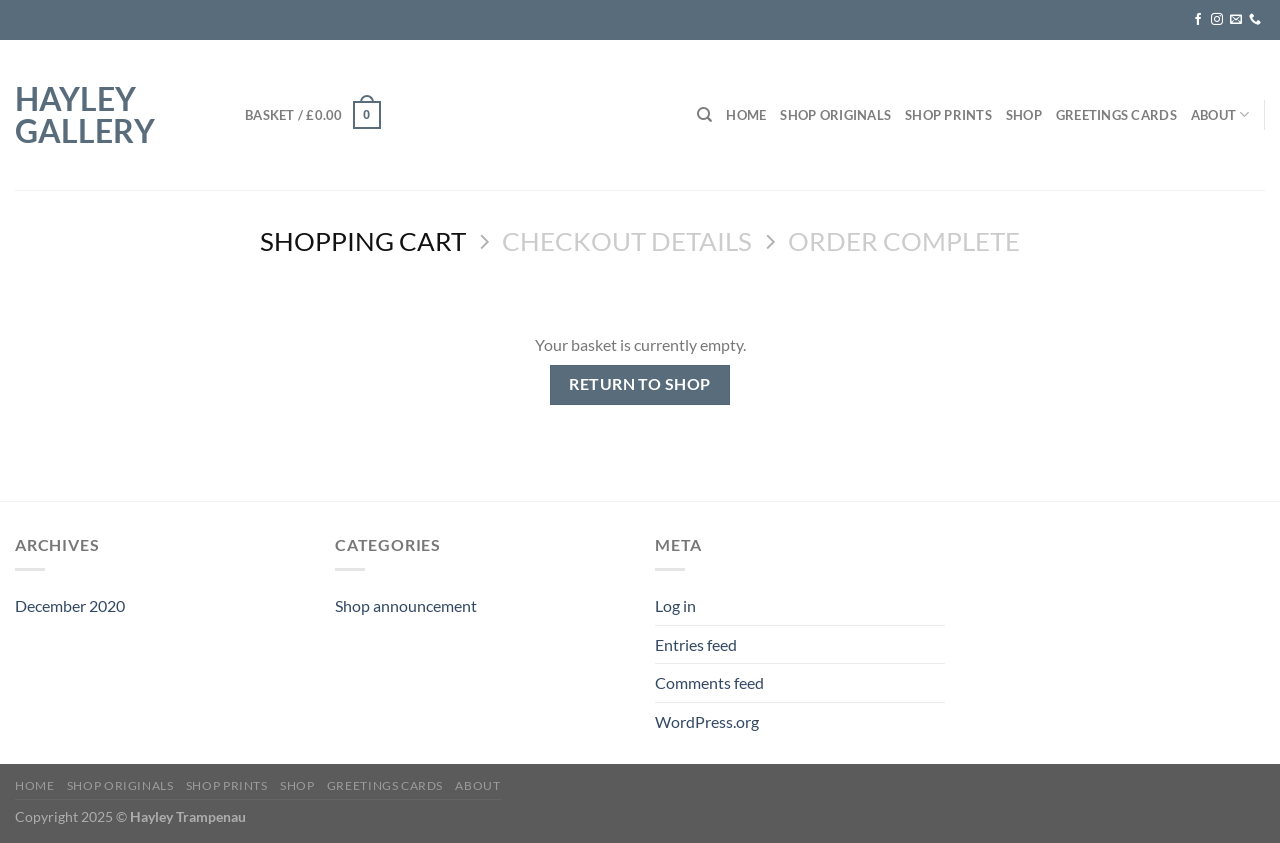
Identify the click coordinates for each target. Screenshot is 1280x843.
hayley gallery (85, 115)
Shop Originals (835, 115)
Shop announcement (406, 605)
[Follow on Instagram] (1217, 20)
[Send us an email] (1236, 20)
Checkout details (627, 241)
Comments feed (709, 682)
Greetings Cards (1116, 115)
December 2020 (70, 605)
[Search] (704, 115)
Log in (675, 605)
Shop (1024, 115)
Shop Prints (948, 115)
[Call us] (1255, 20)
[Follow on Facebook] (1198, 20)
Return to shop (640, 384)
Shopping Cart (363, 241)
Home (746, 115)
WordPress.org (707, 721)
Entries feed (696, 644)
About (1220, 114)
